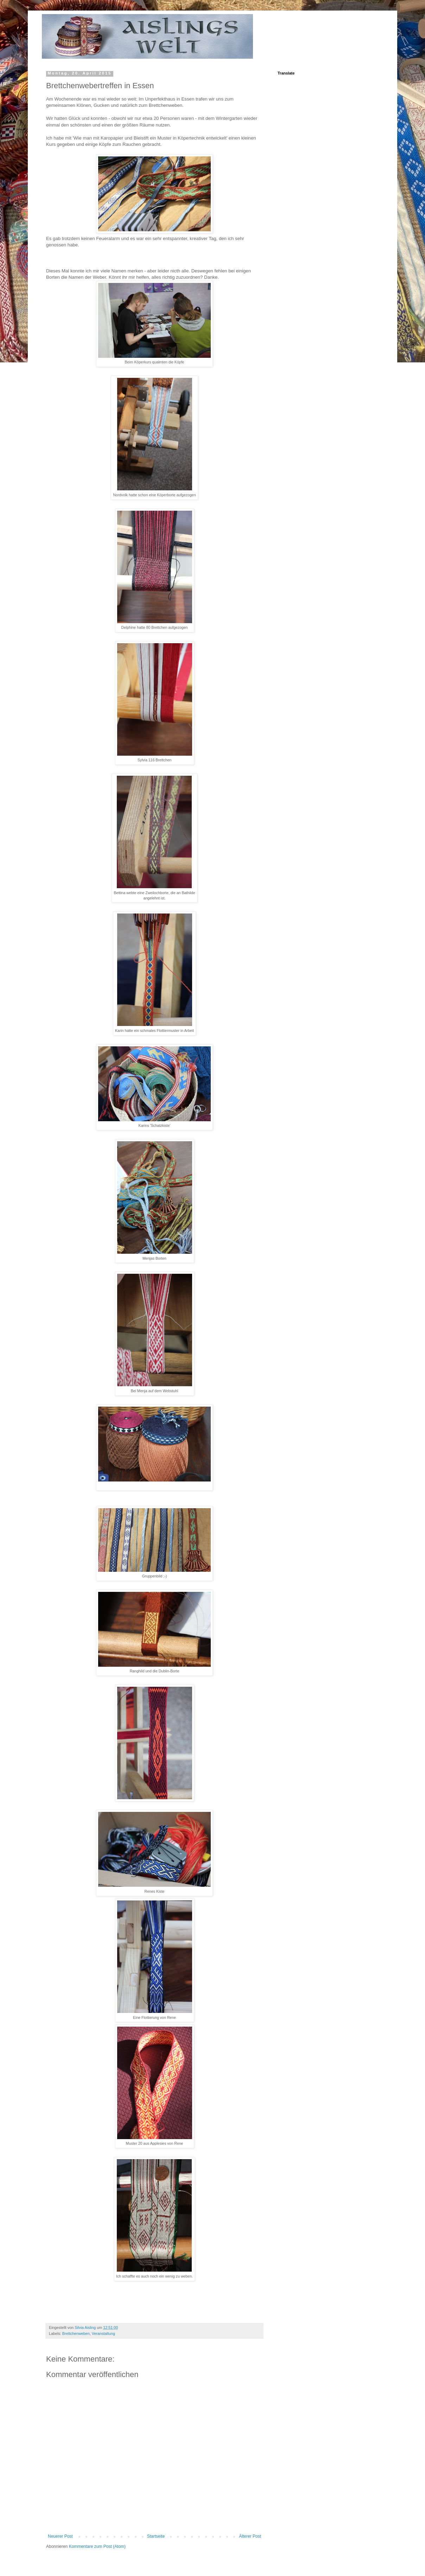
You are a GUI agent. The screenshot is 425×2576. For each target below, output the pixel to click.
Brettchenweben (76, 2333)
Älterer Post (250, 2536)
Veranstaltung (103, 2333)
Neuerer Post (60, 2536)
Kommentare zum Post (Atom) (97, 2546)
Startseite (156, 2536)
